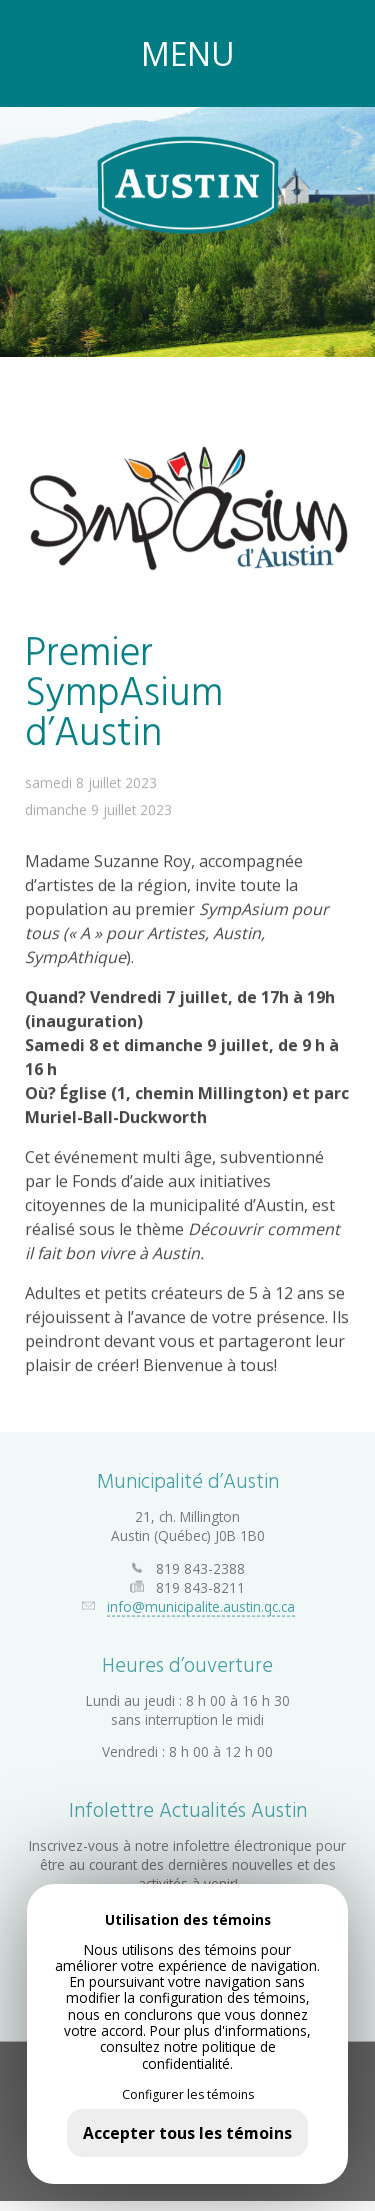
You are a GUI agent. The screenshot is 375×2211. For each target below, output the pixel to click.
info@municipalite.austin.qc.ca (201, 1596)
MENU (188, 53)
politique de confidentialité (209, 2054)
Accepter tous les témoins (187, 2133)
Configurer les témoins (188, 2095)
